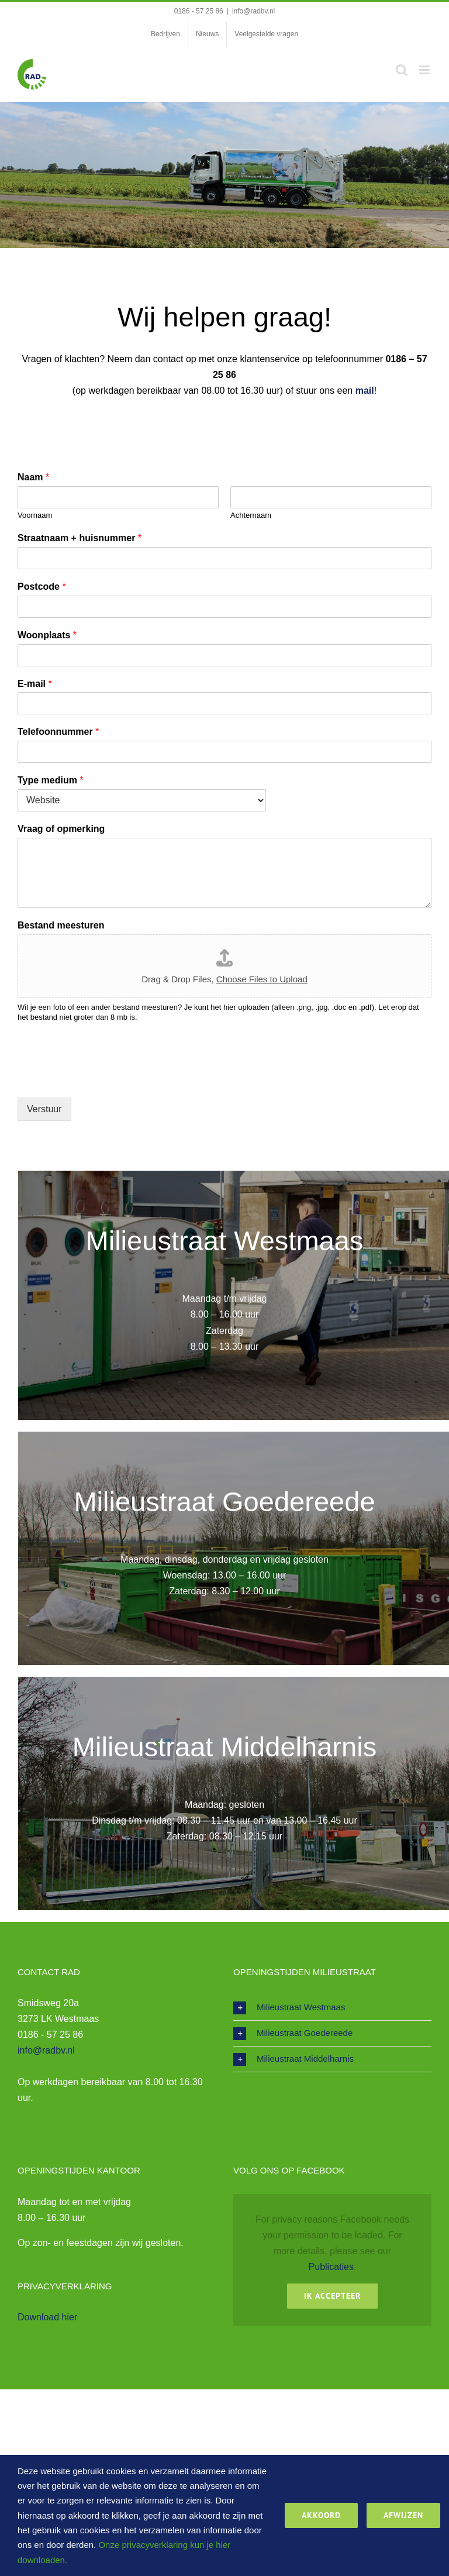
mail (364, 390)
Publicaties (331, 2267)
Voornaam (35, 515)
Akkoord (321, 2515)
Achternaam (250, 515)
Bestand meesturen (61, 925)
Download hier (47, 2317)
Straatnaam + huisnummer (79, 538)
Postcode (42, 586)
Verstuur (44, 1109)
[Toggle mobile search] (401, 70)
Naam (33, 477)
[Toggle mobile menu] (425, 70)
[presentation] (106, 1078)
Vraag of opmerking (61, 829)
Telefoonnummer (58, 732)
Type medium (51, 780)
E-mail (35, 684)
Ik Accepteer (332, 2295)
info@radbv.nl (253, 11)
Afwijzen (403, 2515)
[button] (332, 2007)
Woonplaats (47, 635)
